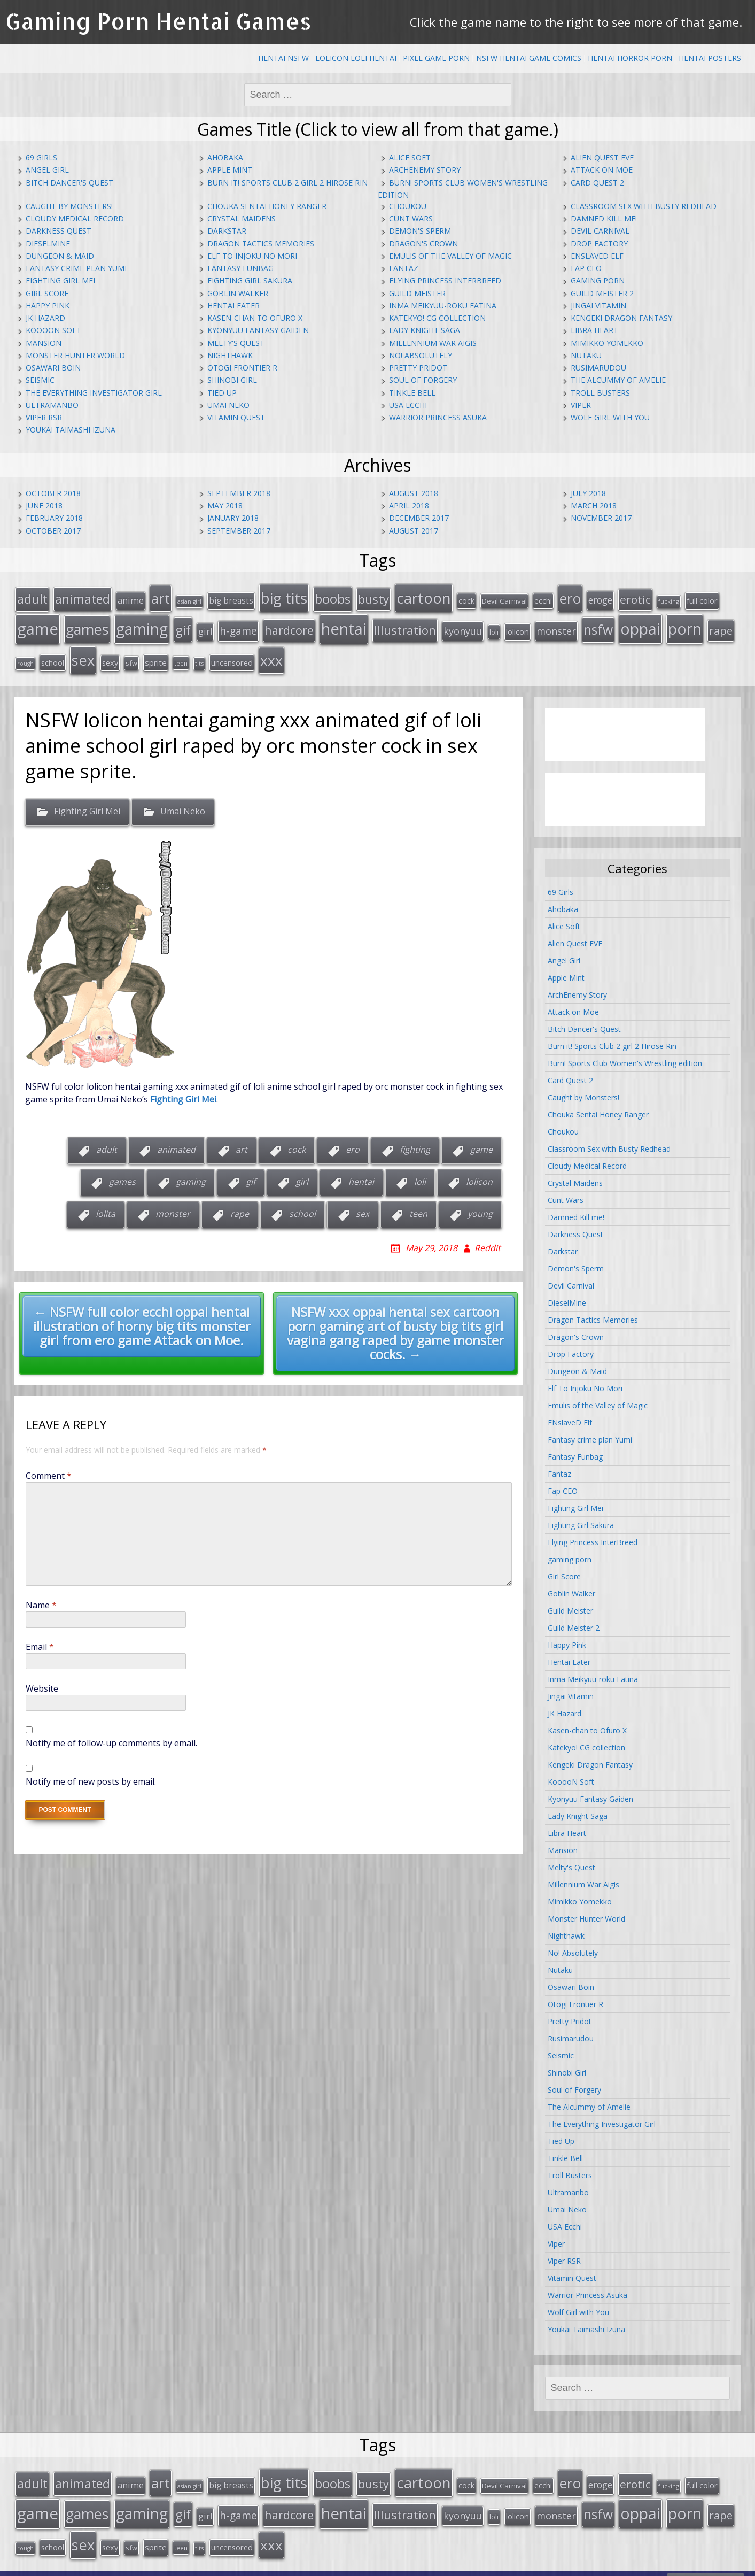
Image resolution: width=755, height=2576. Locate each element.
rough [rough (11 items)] (25, 656)
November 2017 (601, 518)
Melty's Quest (235, 343)
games (122, 1173)
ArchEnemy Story (425, 170)
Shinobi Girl (232, 380)
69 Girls (41, 157)
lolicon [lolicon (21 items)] (517, 627)
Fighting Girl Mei (60, 280)
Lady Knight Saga (424, 330)
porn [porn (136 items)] (685, 624)
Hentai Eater (233, 305)
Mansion (43, 343)
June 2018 (44, 505)
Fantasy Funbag (240, 268)
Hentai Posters (710, 58)
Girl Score (47, 293)
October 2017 (53, 531)
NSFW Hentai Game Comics (528, 58)
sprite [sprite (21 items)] (156, 655)
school (302, 1205)
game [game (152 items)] (37, 624)
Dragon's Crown (423, 243)
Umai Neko (228, 405)
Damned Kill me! (604, 218)
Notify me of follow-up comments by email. (111, 1734)
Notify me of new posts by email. (91, 1772)
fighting (415, 1141)
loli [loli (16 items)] (494, 628)
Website (42, 1679)
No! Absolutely (420, 355)
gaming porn (598, 280)
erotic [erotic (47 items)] (635, 597)
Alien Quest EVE (602, 157)
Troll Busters (600, 393)
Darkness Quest (58, 231)
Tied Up (222, 393)
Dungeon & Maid (60, 256)
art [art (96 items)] (160, 596)
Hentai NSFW (283, 58)
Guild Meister (417, 293)
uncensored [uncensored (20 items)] (232, 655)
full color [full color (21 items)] (702, 598)
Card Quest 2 (597, 183)
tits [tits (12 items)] (199, 656)
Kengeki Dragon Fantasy (621, 318)
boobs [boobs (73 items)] (333, 597)
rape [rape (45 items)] (721, 626)
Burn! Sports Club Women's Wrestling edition (625, 1055)
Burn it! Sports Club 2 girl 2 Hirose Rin (287, 183)
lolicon (479, 1173)
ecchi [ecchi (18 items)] (543, 599)
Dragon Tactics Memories (260, 243)
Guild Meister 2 (602, 293)
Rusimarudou (598, 368)
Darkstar (226, 231)
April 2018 (409, 505)
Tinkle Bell (412, 393)
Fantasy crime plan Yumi (76, 268)
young (480, 1205)
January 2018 (233, 518)
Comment (49, 1466)
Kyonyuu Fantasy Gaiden (258, 330)
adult (106, 1141)
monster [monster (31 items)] (556, 626)
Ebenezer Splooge (705, 2565)
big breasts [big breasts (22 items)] (231, 599)
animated (176, 1141)
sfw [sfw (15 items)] (131, 655)
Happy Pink (47, 305)
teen (418, 1205)
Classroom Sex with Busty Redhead (644, 206)
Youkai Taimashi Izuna (70, 430)
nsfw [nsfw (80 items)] (598, 625)
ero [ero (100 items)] (570, 596)
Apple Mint (229, 170)
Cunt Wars (411, 218)
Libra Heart (594, 330)
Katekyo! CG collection (437, 318)
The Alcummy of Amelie (618, 380)
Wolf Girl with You (610, 417)
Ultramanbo (52, 405)
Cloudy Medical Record (75, 218)
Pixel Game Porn (436, 58)
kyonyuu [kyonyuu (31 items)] (462, 626)
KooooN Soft (53, 330)
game (481, 1141)
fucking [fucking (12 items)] (668, 600)
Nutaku (586, 355)
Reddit (487, 1239)
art (241, 1141)
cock (296, 1141)
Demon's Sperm (420, 231)
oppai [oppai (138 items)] (640, 624)
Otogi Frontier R (242, 368)
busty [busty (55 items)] (373, 597)
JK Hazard (45, 318)
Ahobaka (225, 157)
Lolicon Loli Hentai (355, 58)
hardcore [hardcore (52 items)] (289, 626)
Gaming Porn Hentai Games (158, 21)
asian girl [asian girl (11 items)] (189, 600)
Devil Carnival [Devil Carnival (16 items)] (504, 599)
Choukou (407, 206)
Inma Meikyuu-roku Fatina (442, 305)
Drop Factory (599, 243)
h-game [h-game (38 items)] (238, 626)
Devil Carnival (600, 231)
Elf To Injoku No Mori (252, 256)
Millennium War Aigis (433, 343)
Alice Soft (410, 157)
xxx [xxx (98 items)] (271, 652)
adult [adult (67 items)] (32, 597)
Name (41, 1596)
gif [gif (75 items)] (183, 625)
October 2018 (53, 493)
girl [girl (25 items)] (205, 627)
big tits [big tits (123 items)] (284, 596)
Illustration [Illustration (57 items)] (405, 626)
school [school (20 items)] (52, 655)
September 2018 (238, 493)
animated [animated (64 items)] (82, 597)
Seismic (40, 380)
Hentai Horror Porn (630, 58)
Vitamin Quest (236, 417)
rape (239, 1205)
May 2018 (225, 505)
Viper (581, 405)
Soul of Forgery (423, 380)
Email (40, 1638)
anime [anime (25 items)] (131, 599)
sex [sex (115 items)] (83, 652)
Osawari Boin (53, 368)
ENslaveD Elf (597, 256)
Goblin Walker (237, 293)
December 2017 (419, 518)
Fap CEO (586, 268)
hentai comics (551, 2565)
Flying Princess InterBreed (445, 280)
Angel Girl (47, 170)
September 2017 (238, 531)
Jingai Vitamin (598, 305)
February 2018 (54, 518)
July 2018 (588, 493)
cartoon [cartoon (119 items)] (423, 596)
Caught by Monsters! (69, 206)
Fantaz (403, 268)
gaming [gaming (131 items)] (142, 624)
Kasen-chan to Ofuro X (254, 318)
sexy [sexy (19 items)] (110, 655)
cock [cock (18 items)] (466, 599)
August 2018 (413, 493)
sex (362, 1205)
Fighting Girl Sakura (249, 280)
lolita (105, 1205)
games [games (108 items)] (87, 625)
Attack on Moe (602, 170)
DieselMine (48, 243)
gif (250, 1173)
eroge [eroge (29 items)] (600, 598)
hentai (361, 1173)
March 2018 (594, 505)
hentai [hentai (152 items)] (344, 624)
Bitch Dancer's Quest (69, 183)
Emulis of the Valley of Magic (450, 256)
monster (172, 1205)
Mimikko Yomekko (607, 343)
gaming (191, 1173)
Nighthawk (230, 355)
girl (301, 1173)
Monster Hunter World (75, 355)
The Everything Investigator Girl (94, 393)
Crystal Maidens (241, 218)
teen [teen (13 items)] (181, 655)
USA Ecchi (408, 405)
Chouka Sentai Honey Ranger (266, 206)
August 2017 (413, 531)
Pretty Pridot (418, 368)
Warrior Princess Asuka (438, 417)
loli (420, 1173)
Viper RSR (44, 417)
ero (353, 1141)
